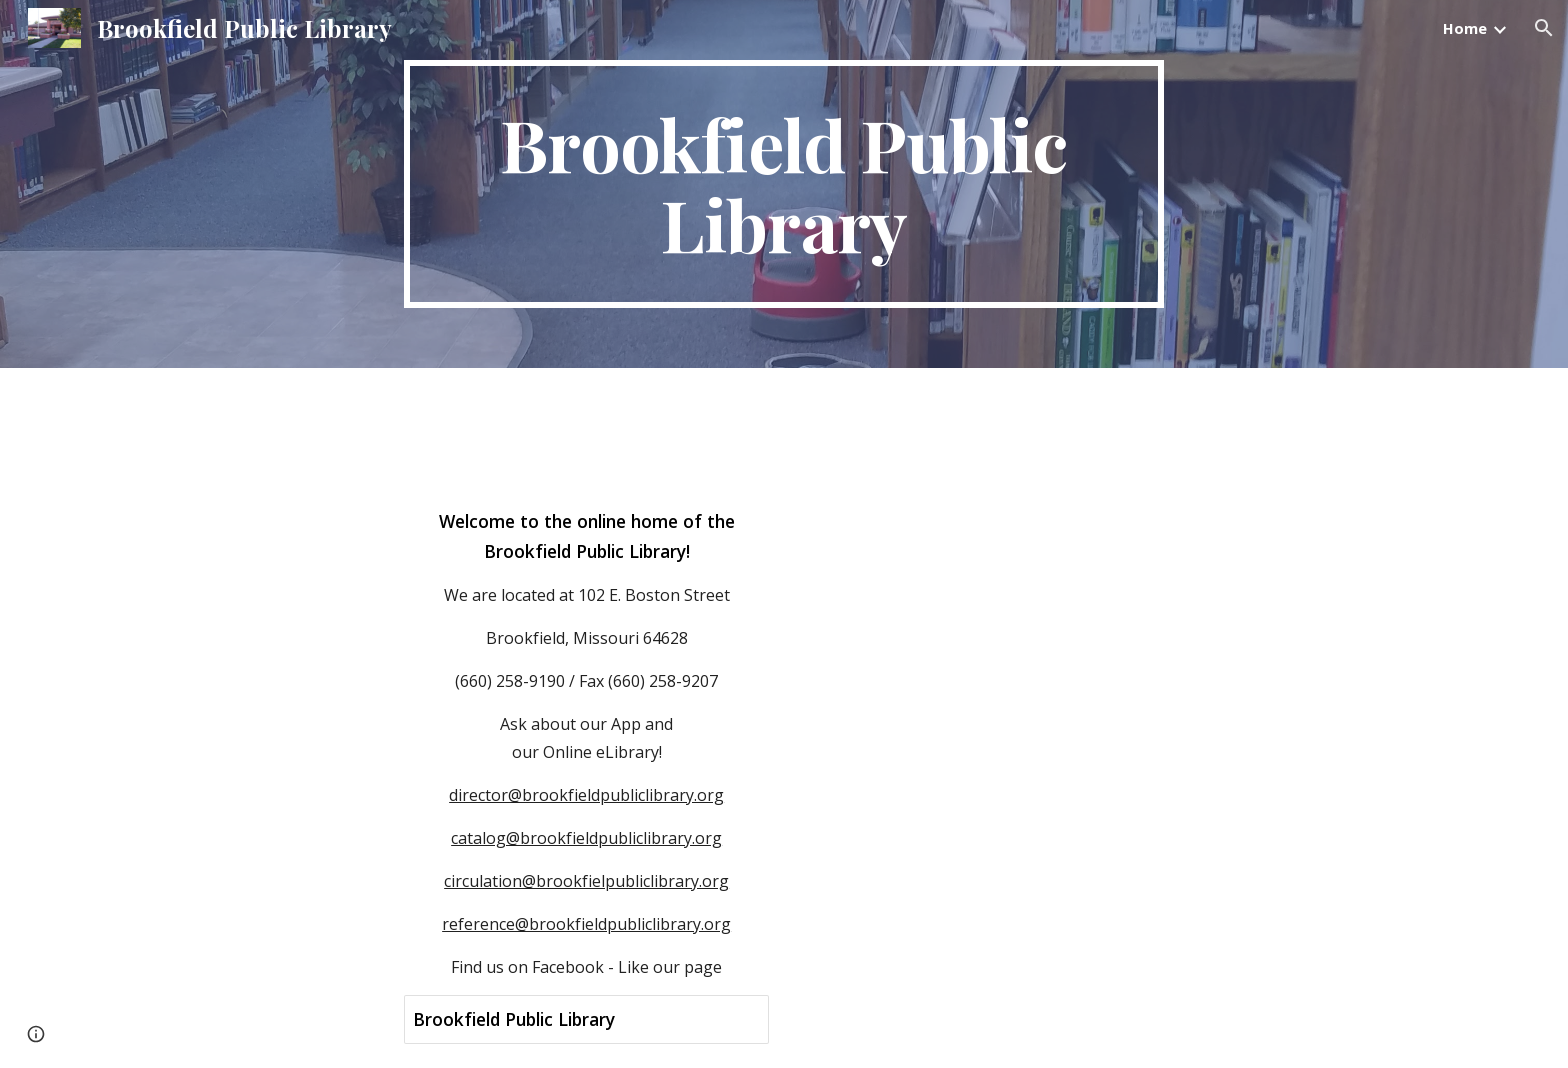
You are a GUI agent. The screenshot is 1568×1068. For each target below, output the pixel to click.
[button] (1544, 28)
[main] (784, 184)
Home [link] (1465, 28)
